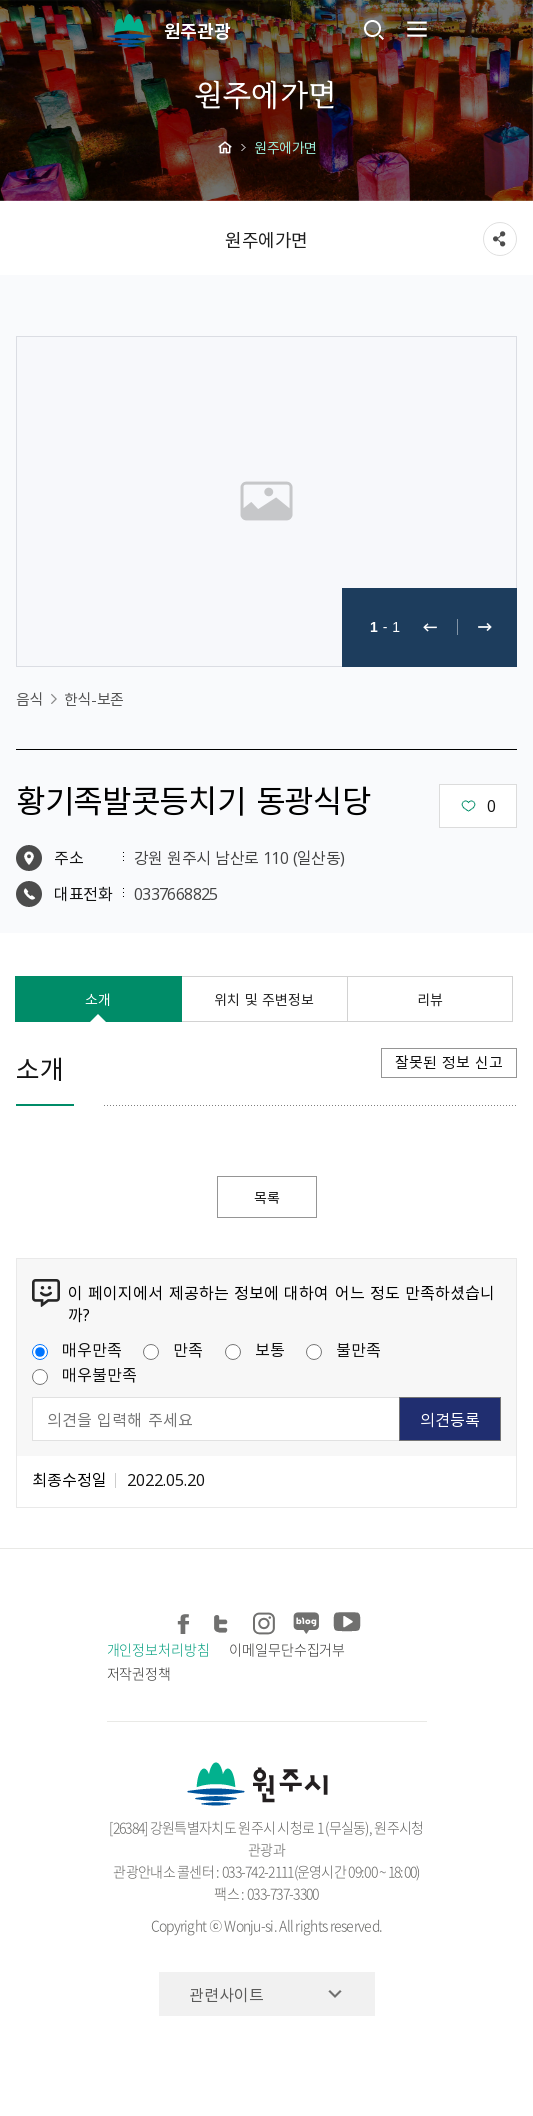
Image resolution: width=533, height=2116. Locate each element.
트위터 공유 (225, 1619)
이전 (430, 627)
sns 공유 (500, 239)
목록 (267, 1197)
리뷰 (430, 999)
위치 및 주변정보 (264, 999)
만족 (173, 1349)
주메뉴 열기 (415, 29)
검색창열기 (374, 29)
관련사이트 (226, 1994)
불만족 (343, 1349)
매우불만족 (84, 1374)
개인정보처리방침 (158, 1649)
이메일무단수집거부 (287, 1649)
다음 (485, 627)
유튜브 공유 (345, 1619)
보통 (255, 1349)
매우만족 (77, 1349)
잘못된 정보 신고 (449, 1062)
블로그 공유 (305, 1619)
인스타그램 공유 (265, 1619)
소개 (98, 999)
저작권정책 (139, 1673)
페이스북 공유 (185, 1619)
